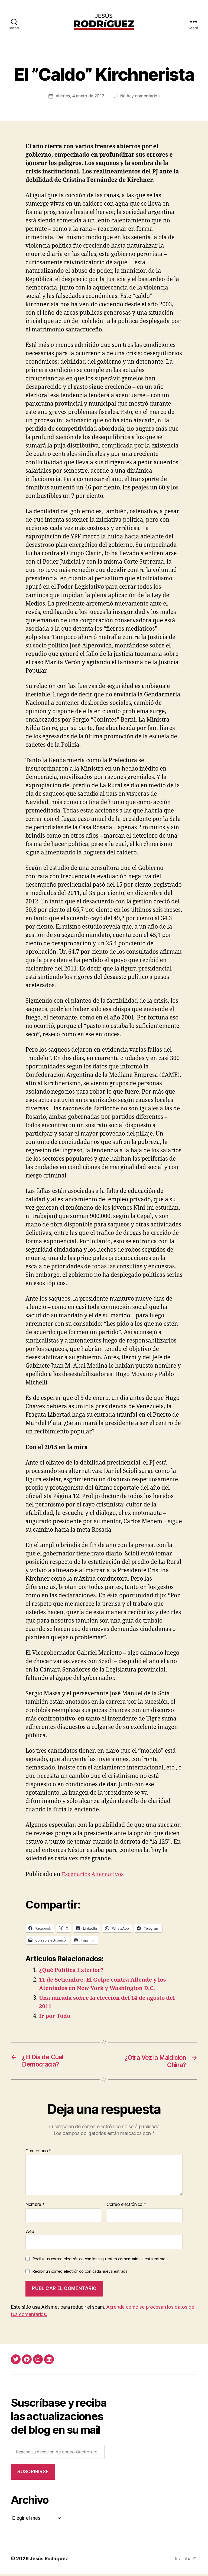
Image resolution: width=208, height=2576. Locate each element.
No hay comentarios (140, 97)
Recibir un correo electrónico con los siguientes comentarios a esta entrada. (100, 2261)
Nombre (35, 2206)
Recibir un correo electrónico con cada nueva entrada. (80, 2273)
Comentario (38, 2153)
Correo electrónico (126, 2206)
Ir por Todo (55, 2017)
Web (29, 2233)
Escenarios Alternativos (94, 1876)
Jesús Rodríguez (49, 2561)
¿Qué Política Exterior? (72, 1971)
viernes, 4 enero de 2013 (80, 97)
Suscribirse (32, 2473)
